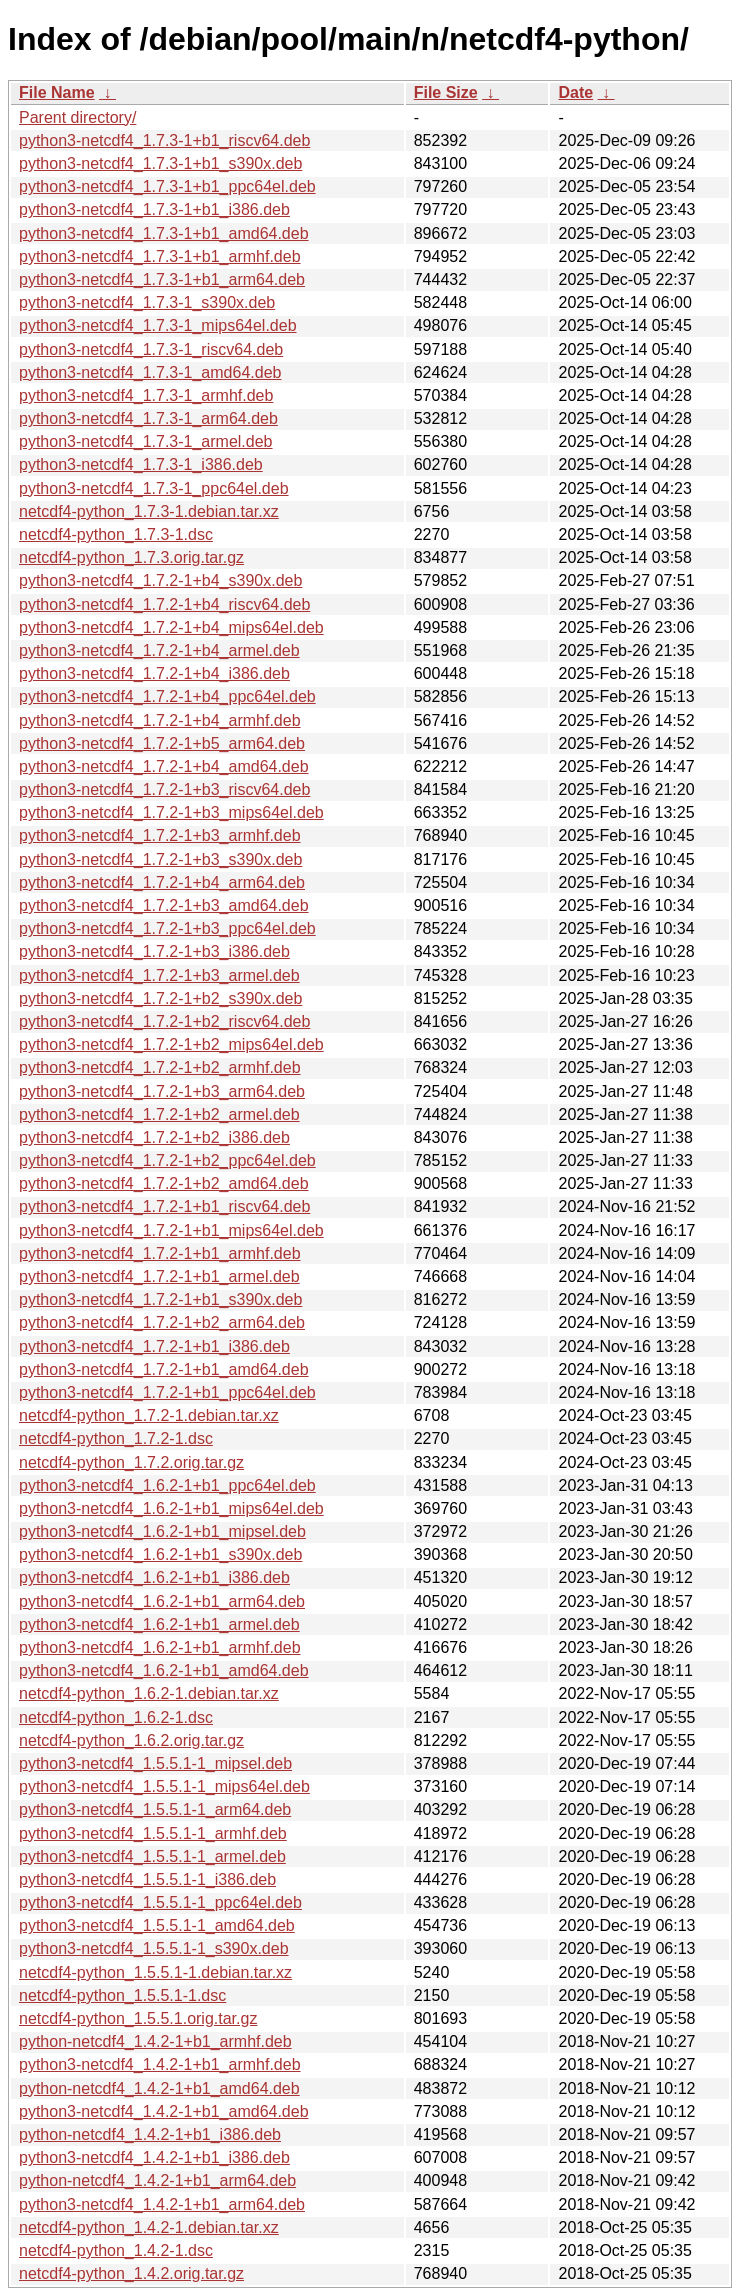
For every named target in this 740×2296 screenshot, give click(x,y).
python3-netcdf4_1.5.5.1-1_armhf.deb (153, 1833)
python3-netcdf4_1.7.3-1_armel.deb (146, 441)
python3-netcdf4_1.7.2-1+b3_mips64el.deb (171, 812)
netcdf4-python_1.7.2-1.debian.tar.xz (149, 1415)
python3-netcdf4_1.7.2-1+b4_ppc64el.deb (167, 696)
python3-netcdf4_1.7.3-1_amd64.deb (150, 372)
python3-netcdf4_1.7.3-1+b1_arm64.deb (162, 279)
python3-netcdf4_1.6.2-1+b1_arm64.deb (162, 1601)
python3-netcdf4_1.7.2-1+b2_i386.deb (154, 1137)
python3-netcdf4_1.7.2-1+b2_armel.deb (159, 1114)
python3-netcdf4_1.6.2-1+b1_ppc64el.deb (167, 1485)
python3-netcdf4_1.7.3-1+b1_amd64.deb (164, 233)
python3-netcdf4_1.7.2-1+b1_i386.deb (154, 1346)
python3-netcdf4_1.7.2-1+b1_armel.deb (159, 1276)
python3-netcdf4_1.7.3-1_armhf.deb (146, 395)
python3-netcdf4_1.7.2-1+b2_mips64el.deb (171, 1044)
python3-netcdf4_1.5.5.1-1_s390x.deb (154, 1948)
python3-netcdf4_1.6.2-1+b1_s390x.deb (160, 1554)
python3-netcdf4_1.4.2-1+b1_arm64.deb (162, 2204)
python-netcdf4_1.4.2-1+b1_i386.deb (150, 2134)
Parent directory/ (77, 117)
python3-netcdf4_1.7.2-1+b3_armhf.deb (160, 835)
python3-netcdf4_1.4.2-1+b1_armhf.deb (160, 2064)
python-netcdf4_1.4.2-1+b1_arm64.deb (157, 2180)
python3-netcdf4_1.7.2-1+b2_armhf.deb (160, 1067)
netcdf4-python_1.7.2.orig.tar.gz (131, 1462)
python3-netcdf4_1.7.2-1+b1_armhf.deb (160, 1253)
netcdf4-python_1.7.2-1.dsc (116, 1438)
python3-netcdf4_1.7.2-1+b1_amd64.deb (164, 1369)
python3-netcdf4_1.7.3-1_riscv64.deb (151, 349)
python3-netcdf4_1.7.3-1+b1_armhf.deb (160, 256)
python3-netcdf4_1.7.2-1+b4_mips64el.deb (171, 627)
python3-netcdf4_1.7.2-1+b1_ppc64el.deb (167, 1392)
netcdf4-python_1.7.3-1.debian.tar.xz (149, 511)
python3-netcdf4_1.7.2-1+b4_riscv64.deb (164, 604)
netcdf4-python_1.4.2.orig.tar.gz (131, 2273)
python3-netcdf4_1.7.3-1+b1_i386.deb (154, 209)
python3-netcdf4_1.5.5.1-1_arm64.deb (155, 1809)
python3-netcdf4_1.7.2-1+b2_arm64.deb (162, 1322)
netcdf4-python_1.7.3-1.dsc (116, 534)
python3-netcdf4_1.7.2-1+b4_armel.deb (159, 650)
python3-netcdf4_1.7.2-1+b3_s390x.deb (160, 859)
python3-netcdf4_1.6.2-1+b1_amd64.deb (164, 1670)
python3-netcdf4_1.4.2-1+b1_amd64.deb (164, 2111)
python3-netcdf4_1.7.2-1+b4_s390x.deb (160, 580)
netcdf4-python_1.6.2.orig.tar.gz (131, 1740)
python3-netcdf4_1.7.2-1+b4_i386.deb (154, 673)
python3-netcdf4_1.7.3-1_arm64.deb (148, 418)
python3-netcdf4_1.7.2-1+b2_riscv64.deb (164, 1021)
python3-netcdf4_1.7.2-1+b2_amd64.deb (164, 1183)
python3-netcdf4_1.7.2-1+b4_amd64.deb (164, 766)
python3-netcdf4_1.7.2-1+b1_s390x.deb (160, 1299)
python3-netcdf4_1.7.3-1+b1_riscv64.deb (164, 140)
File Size (446, 92)
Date (575, 92)
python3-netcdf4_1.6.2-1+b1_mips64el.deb (171, 1508)
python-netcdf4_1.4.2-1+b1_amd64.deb (159, 2088)
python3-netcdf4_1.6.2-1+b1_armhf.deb (160, 1647)
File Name (57, 92)
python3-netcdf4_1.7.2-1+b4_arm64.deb (162, 882)
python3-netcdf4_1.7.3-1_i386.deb (141, 464)
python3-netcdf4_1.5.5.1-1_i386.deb (147, 1879)
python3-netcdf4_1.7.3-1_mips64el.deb (158, 325)
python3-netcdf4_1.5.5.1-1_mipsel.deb (155, 1763)
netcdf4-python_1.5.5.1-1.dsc (122, 1995)
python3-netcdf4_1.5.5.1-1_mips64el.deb (164, 1786)
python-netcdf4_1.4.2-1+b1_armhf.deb (155, 2041)
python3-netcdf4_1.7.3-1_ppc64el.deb (154, 488)
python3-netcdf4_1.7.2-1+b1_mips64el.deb (171, 1230)
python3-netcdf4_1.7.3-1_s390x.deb (147, 302)
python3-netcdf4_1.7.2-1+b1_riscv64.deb (164, 1206)
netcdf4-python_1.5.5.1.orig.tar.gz (138, 2018)
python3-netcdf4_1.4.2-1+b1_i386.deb (154, 2157)
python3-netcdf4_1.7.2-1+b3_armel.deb (159, 975)
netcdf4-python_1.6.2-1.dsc (116, 1717)
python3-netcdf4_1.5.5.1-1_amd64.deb (157, 1925)
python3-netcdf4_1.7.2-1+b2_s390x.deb (160, 998)
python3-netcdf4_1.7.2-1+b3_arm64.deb (162, 1091)
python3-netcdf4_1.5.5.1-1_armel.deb (152, 1856)
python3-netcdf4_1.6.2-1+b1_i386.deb (154, 1577)
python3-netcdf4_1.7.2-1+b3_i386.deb (154, 951)
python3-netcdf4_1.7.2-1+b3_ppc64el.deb (167, 928)
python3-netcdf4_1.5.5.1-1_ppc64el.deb (160, 1902)
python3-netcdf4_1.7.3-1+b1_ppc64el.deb (167, 186)
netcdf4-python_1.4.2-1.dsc (116, 2250)
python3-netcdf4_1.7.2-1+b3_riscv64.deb (164, 789)
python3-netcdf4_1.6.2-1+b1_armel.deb (159, 1624)
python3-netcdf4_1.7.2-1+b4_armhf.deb (160, 720)
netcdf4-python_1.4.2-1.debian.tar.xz (149, 2227)
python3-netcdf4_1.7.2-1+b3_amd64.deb (164, 905)
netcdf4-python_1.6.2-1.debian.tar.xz (149, 1693)
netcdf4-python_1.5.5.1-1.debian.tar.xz (155, 1972)
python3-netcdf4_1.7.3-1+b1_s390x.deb (160, 163)
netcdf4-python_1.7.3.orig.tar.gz (131, 557)
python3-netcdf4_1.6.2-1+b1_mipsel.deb (162, 1531)
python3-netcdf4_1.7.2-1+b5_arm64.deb (162, 743)
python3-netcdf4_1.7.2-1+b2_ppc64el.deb (167, 1160)
